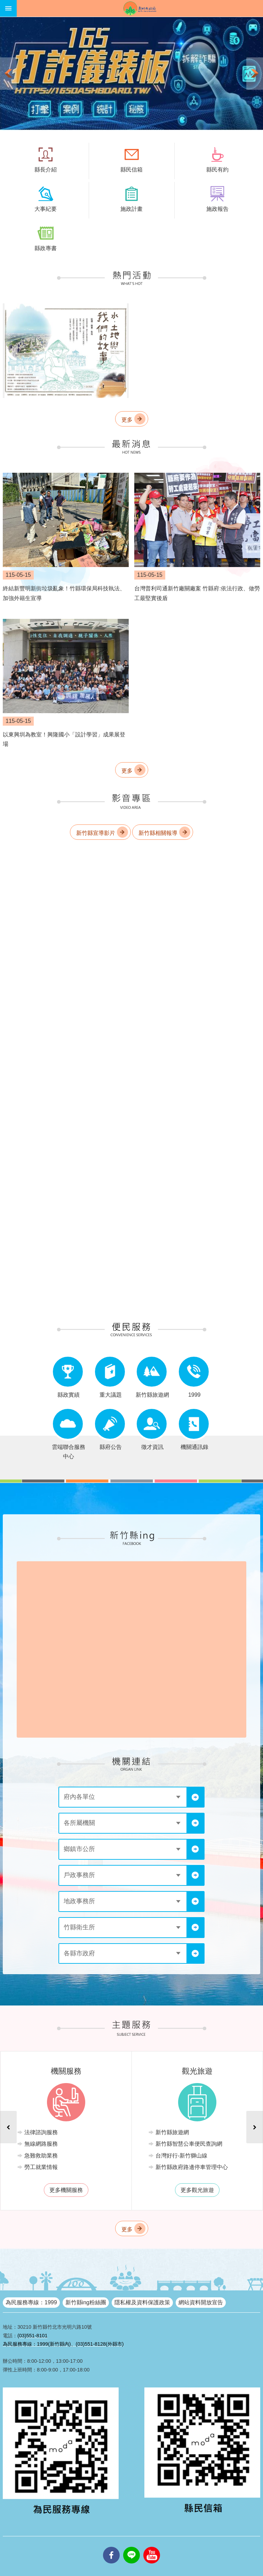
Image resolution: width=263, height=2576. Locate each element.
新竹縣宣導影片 (95, 833)
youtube (152, 2547)
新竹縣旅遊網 (173, 2132)
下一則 (254, 73)
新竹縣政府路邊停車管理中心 (192, 2167)
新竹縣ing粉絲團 (85, 2302)
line (131, 2547)
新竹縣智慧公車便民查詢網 (189, 2144)
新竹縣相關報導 (157, 833)
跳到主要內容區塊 (3, 3)
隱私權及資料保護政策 (142, 2302)
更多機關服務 (66, 2190)
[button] (131, 73)
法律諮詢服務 (41, 2132)
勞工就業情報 (41, 2167)
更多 (127, 420)
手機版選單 (8, 8)
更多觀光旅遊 (198, 2190)
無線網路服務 (41, 2144)
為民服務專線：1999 (31, 2302)
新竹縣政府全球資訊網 (140, 8)
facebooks (111, 2547)
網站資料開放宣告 (200, 2302)
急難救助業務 (41, 2156)
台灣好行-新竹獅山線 (182, 2156)
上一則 (8, 73)
